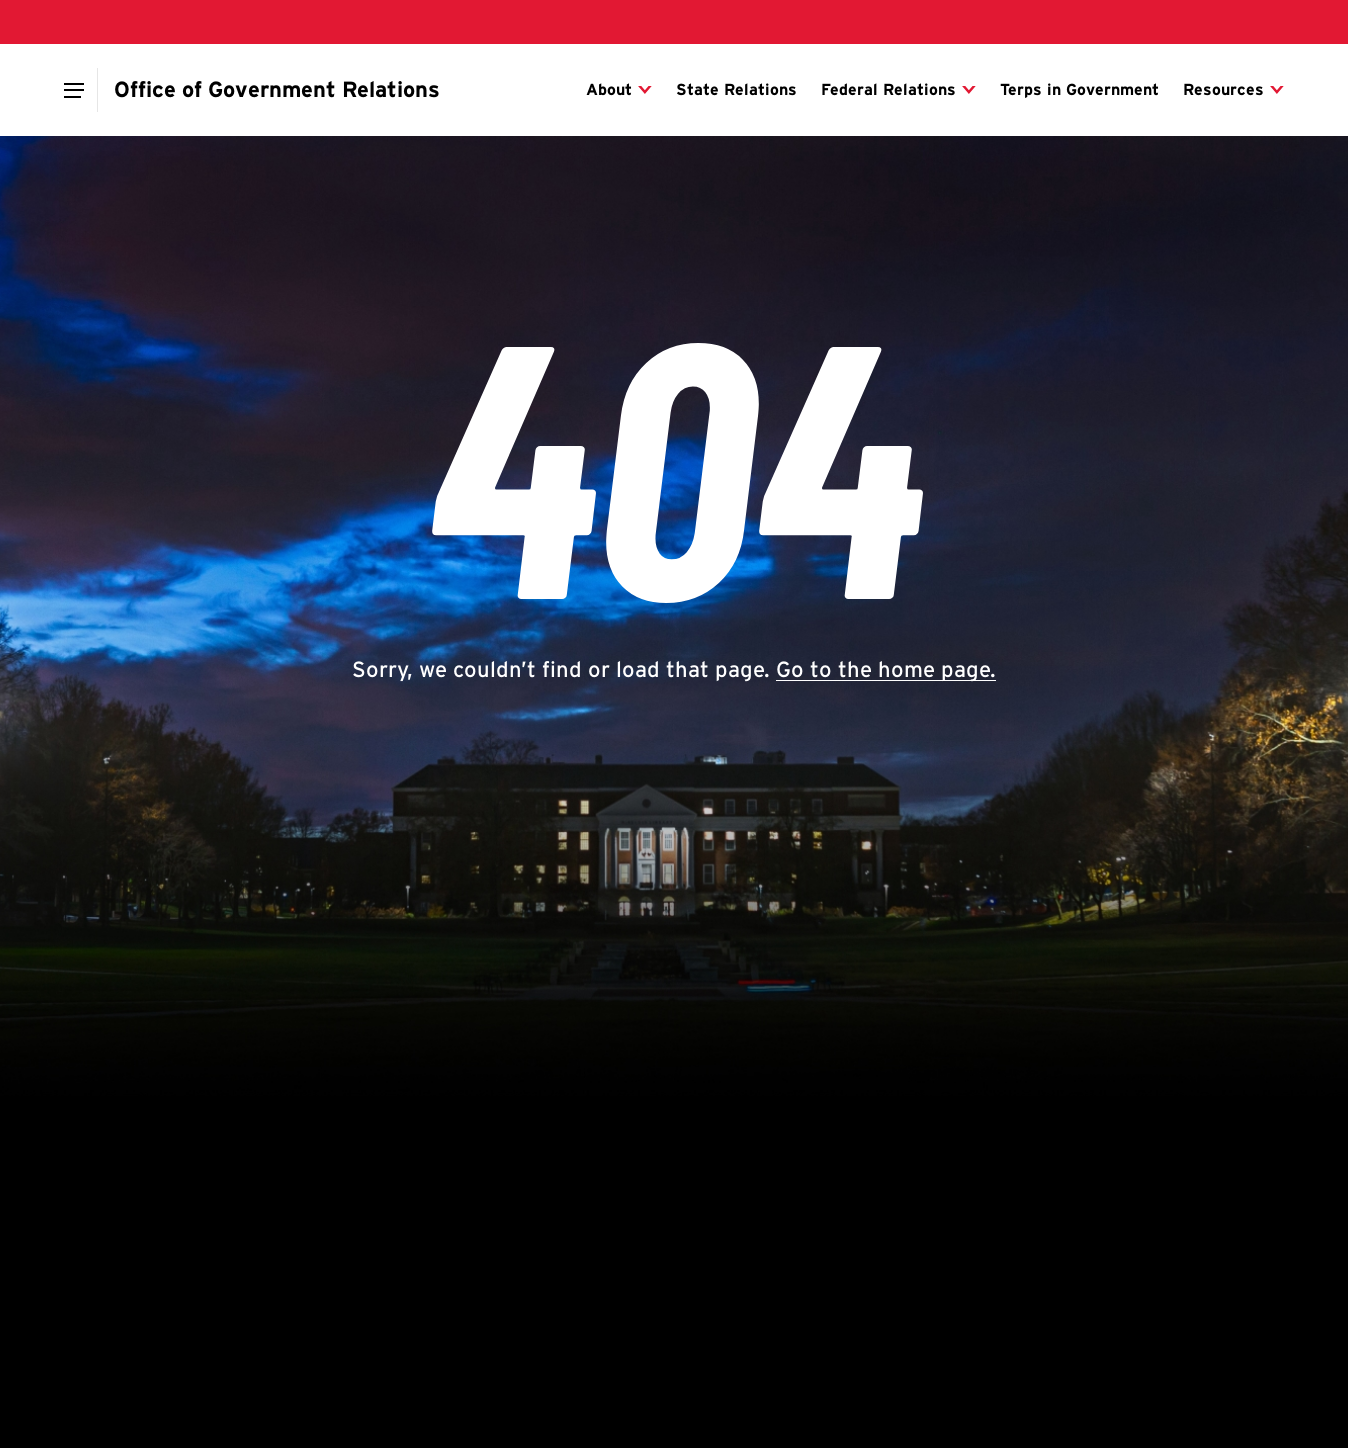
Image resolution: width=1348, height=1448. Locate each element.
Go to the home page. (886, 669)
